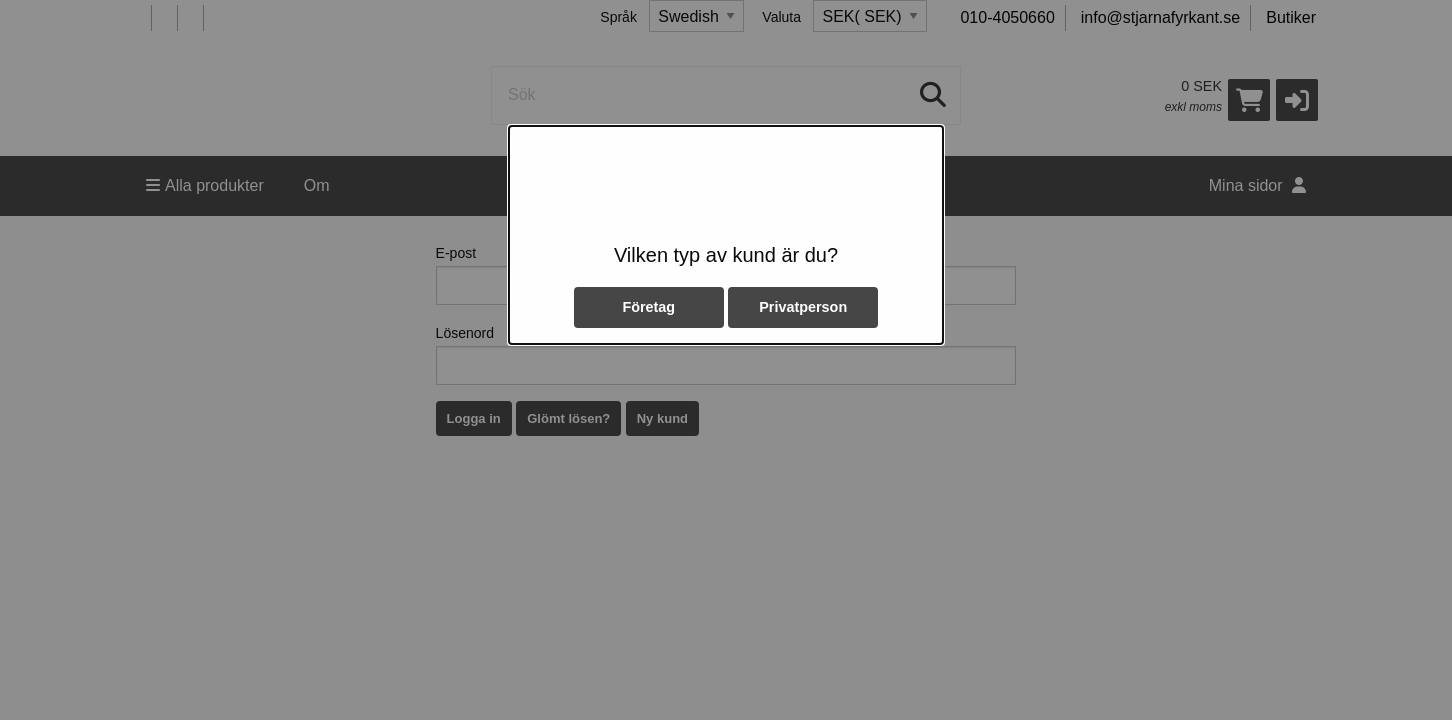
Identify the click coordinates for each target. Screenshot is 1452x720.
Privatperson (803, 307)
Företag (648, 307)
